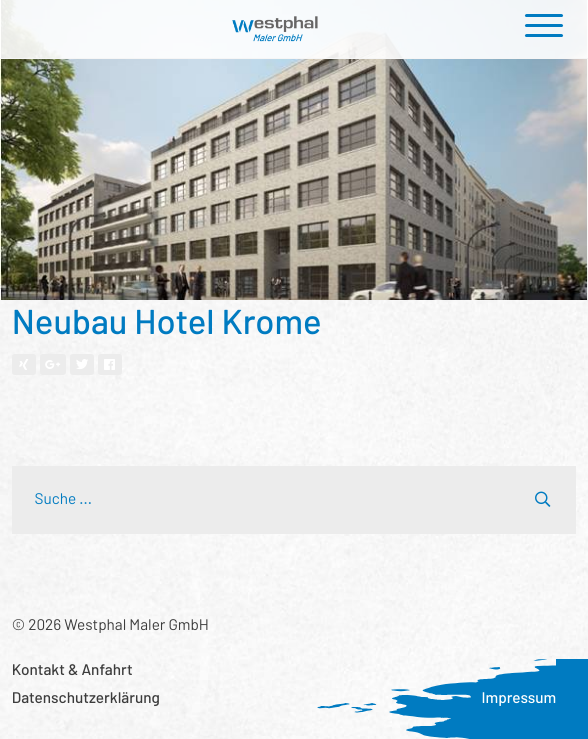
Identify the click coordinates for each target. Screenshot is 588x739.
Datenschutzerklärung (86, 698)
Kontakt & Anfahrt (72, 670)
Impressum (518, 698)
